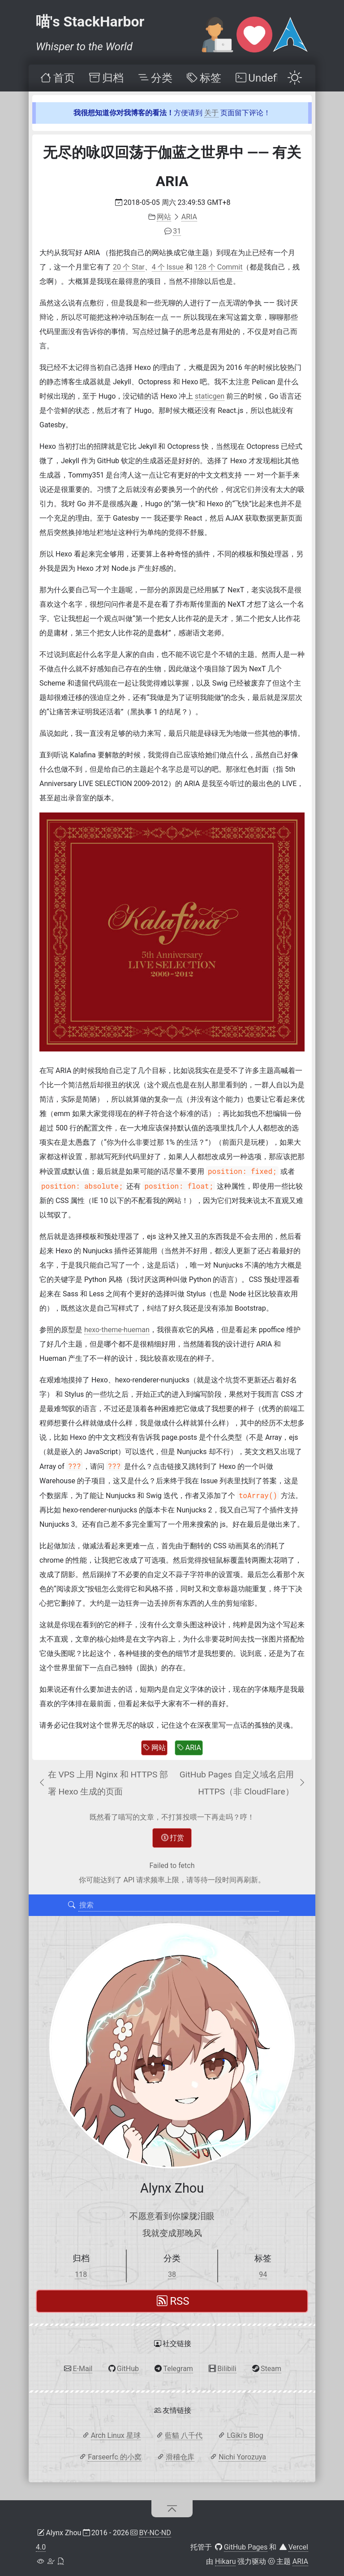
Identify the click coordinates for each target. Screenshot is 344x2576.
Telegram (178, 2368)
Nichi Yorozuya (242, 2457)
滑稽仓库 (180, 2457)
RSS (173, 2301)
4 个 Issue (168, 267)
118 (81, 2274)
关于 (211, 113)
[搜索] (72, 1905)
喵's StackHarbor (90, 21)
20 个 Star (129, 267)
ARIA (189, 1747)
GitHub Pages (246, 2547)
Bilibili (226, 2368)
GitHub (128, 2368)
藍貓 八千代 (183, 2435)
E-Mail (82, 2368)
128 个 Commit (218, 267)
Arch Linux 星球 (116, 2435)
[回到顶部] (172, 2508)
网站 (154, 1747)
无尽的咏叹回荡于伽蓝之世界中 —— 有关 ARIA (172, 167)
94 (263, 2274)
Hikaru (225, 2561)
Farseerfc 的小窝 (114, 2457)
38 (172, 2274)
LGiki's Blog (245, 2435)
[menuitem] (57, 78)
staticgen (209, 396)
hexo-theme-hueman (117, 1329)
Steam (271, 2368)
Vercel (298, 2547)
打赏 (172, 1837)
